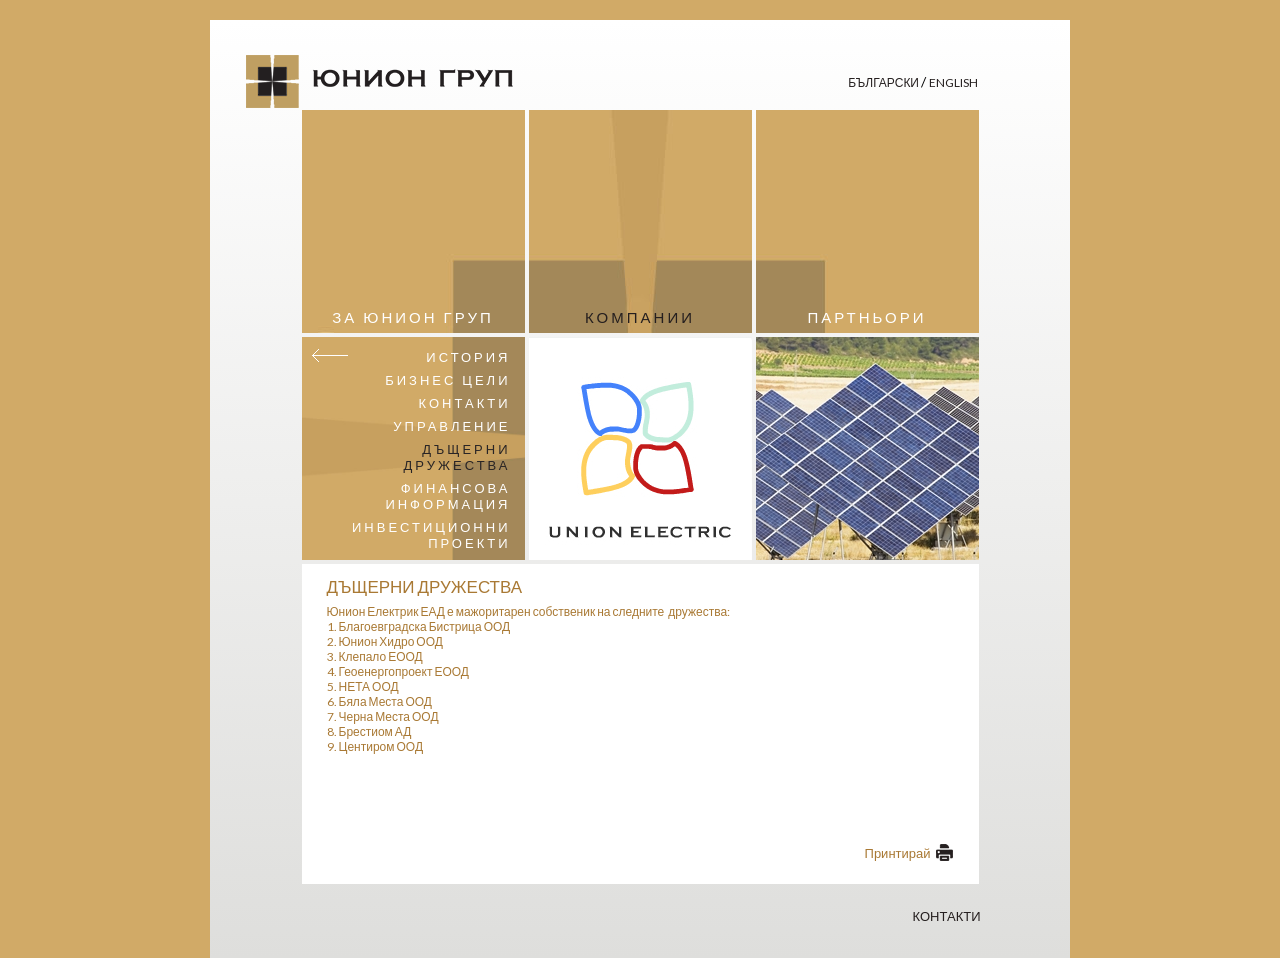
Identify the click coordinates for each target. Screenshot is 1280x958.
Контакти (465, 403)
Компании (640, 317)
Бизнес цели (447, 380)
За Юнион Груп (412, 317)
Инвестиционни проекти (431, 535)
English (953, 82)
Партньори (866, 317)
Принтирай (898, 853)
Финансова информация (447, 496)
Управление (451, 426)
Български (884, 82)
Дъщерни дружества (457, 457)
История (468, 357)
